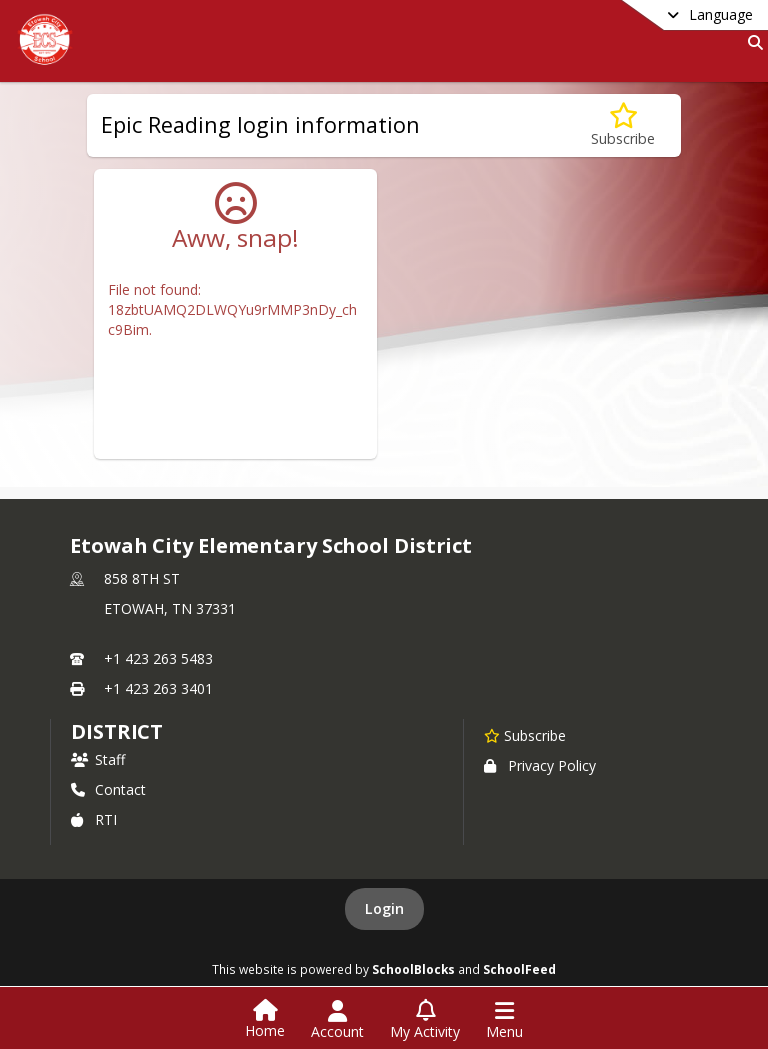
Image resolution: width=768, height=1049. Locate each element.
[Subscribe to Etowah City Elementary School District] (525, 735)
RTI (94, 819)
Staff (98, 759)
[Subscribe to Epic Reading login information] (623, 125)
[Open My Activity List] (425, 1020)
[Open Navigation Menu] (504, 1020)
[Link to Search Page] (751, 42)
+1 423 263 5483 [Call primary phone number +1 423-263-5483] (158, 658)
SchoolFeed (519, 969)
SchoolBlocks (413, 969)
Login (384, 908)
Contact (108, 789)
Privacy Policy (540, 765)
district (117, 731)
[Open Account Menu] (337, 1020)
